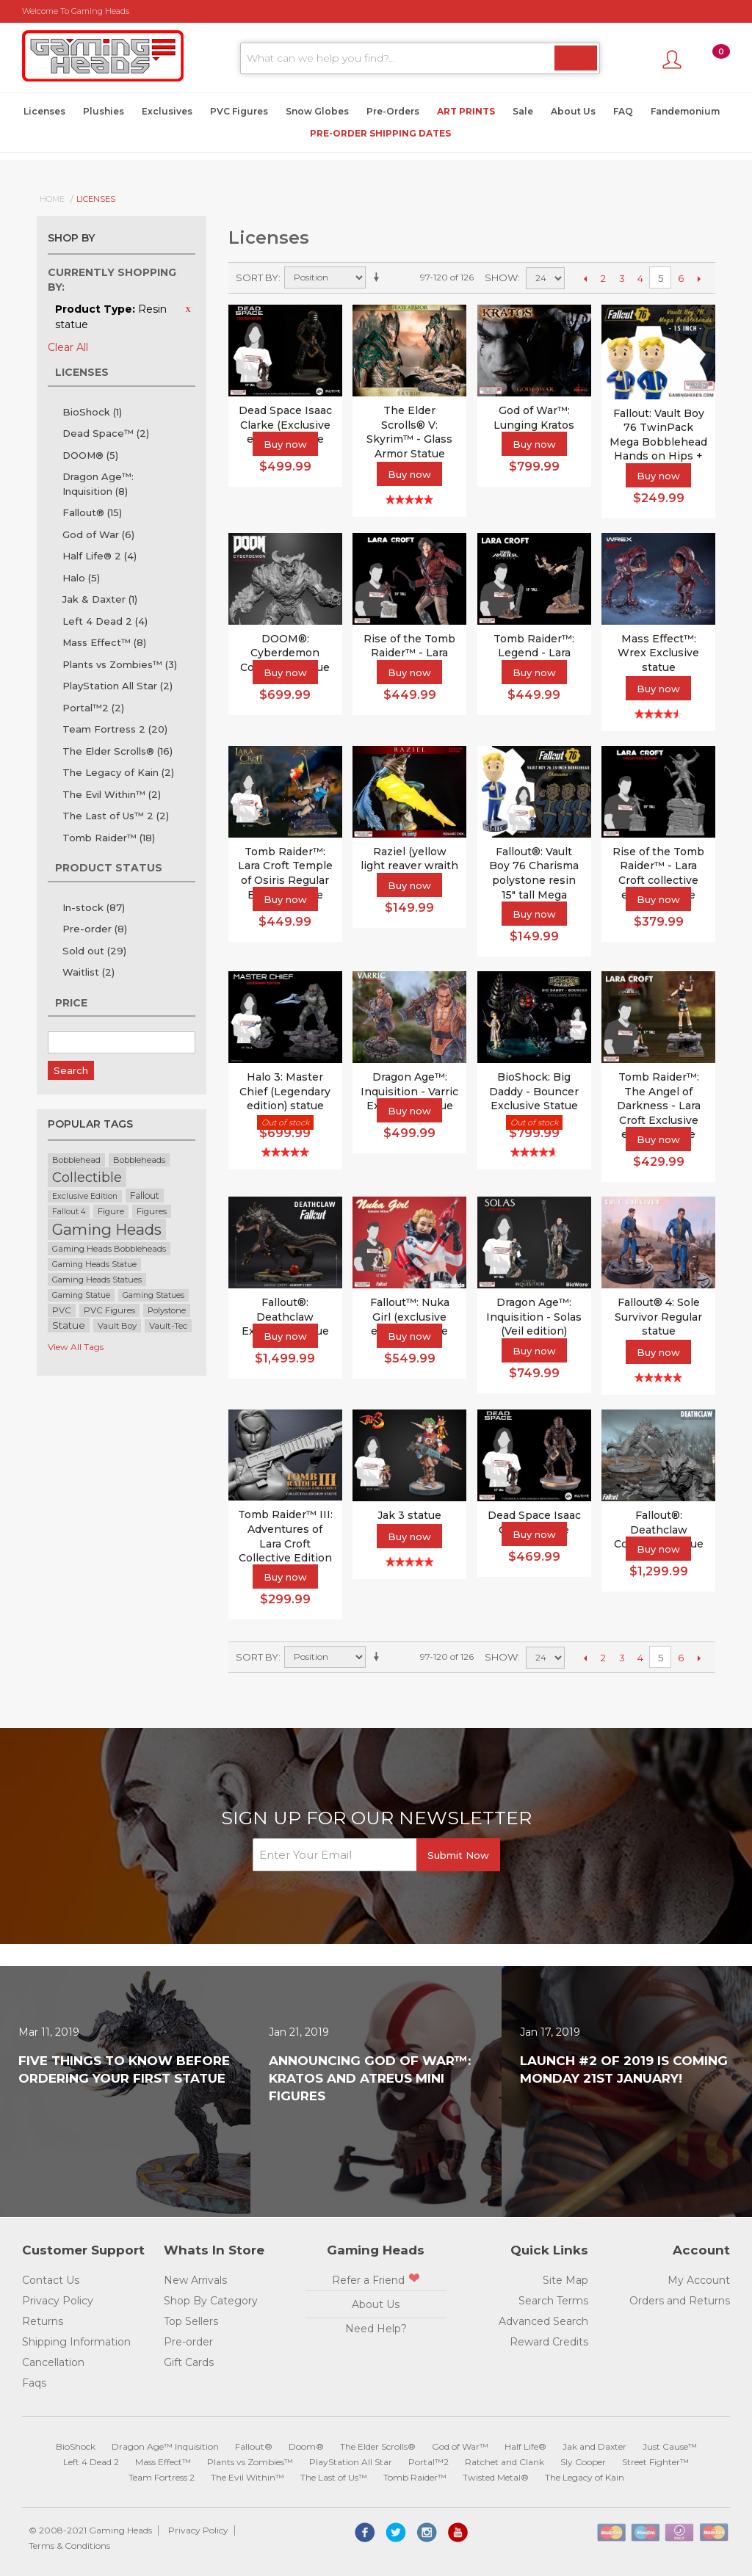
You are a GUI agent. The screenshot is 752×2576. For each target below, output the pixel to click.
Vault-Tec (168, 1326)
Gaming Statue (81, 1295)
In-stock (93, 907)
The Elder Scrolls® (117, 751)
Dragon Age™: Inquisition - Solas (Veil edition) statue (534, 1324)
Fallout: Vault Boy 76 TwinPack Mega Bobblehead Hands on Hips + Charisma (658, 442)
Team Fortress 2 (114, 729)
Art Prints (466, 111)
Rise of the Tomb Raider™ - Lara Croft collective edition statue (658, 873)
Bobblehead (76, 1160)
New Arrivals (195, 2280)
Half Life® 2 (99, 556)
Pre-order (94, 929)
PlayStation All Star (117, 686)
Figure (111, 1211)
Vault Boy (117, 1326)
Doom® (306, 2446)
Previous (585, 278)
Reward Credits (549, 2341)
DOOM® (90, 455)
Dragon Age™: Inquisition (98, 484)
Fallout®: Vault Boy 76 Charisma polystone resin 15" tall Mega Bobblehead (534, 880)
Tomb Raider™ (108, 837)
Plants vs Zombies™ (119, 664)
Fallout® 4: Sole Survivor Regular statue (658, 1317)
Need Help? (376, 2328)
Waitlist (88, 972)
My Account (699, 2280)
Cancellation (53, 2362)
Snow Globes (317, 111)
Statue (68, 1325)
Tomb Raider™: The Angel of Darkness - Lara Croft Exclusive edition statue (659, 1105)
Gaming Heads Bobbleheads (109, 1249)
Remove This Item (188, 309)
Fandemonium (685, 111)
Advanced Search (543, 2321)
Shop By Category (211, 2300)
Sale (523, 111)
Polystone (167, 1310)
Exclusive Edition (85, 1196)
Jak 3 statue (409, 1515)
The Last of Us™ (333, 2477)
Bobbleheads (139, 1160)
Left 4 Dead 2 (105, 621)
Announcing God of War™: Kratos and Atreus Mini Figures (370, 2078)
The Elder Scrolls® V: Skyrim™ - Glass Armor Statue (409, 432)
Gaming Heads (107, 1229)
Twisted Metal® (496, 2477)
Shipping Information (76, 2341)
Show (501, 277)
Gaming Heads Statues (97, 1279)
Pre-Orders (392, 111)
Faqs (34, 2383)
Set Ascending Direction (379, 277)
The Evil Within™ (111, 794)
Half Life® (525, 2446)
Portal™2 (93, 708)
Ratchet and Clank (504, 2461)
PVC (61, 1310)
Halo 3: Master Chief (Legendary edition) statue (284, 1091)
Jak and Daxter (594, 2446)
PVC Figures (239, 111)
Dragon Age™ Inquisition (165, 2446)
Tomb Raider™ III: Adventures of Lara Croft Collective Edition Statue (285, 1543)
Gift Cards (189, 2362)
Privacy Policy (57, 2300)
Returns (42, 2321)
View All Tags (76, 1346)
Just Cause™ (670, 2446)
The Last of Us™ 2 (115, 815)
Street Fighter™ (655, 2461)
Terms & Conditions (69, 2545)
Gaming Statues (153, 1295)
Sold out (94, 951)
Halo (81, 578)
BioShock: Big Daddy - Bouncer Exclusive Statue (534, 1091)
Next (699, 278)
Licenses (44, 111)
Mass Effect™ (104, 642)
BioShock (92, 412)
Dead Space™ (105, 433)
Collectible (87, 1177)
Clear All (68, 347)
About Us (573, 111)
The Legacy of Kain (118, 772)
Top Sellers (191, 2321)
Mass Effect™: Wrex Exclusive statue (658, 653)
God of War (98, 534)
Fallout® (92, 512)
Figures (152, 1211)
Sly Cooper (583, 2461)
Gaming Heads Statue (94, 1264)
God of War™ (460, 2446)
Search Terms (553, 2300)
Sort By (257, 277)
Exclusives (167, 111)
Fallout (144, 1195)
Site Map (565, 2280)
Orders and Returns (679, 2300)
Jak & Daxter (99, 599)
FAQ (623, 111)
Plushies (103, 111)
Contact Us (50, 2280)
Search (71, 1070)
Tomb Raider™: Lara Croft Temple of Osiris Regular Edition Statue (285, 873)
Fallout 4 (68, 1211)
